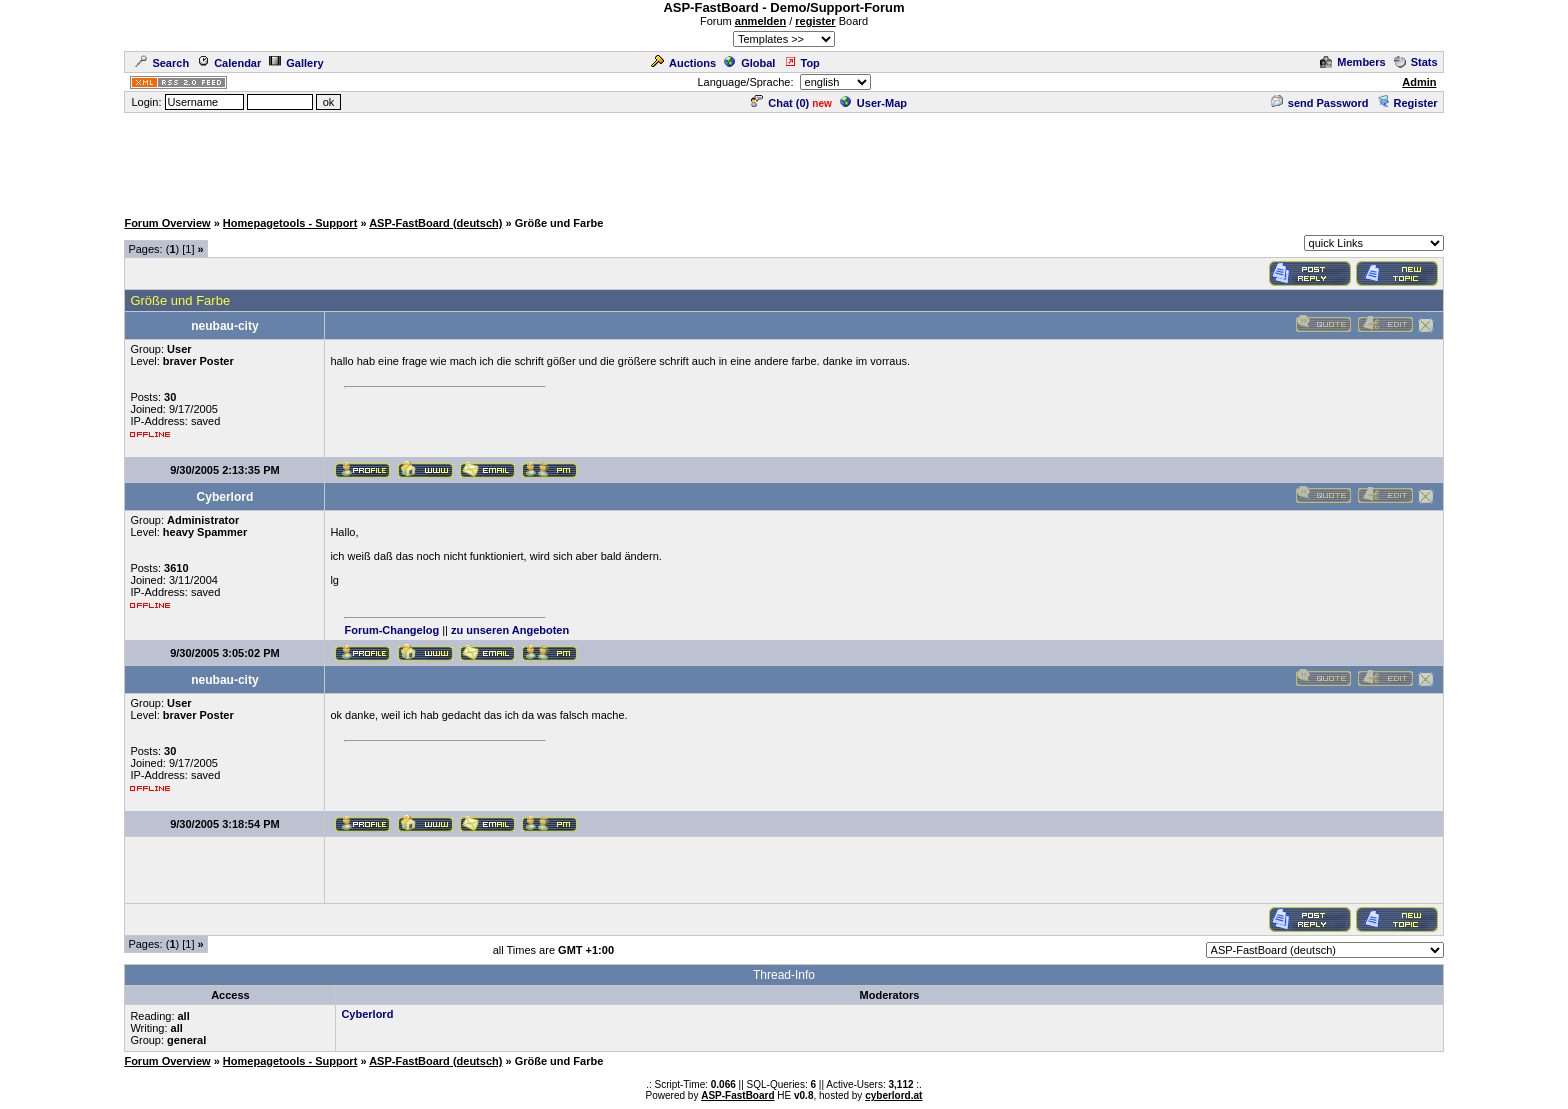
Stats (1416, 62)
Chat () (780, 103)
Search (162, 63)
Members (1352, 62)
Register (1407, 103)
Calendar (229, 63)
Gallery (296, 63)
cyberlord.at (893, 1095)
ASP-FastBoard (737, 1095)
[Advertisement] (784, 160)
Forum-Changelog (391, 630)
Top (802, 63)
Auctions (683, 63)
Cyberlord (367, 1014)
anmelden (760, 21)
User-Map (873, 103)
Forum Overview (167, 223)
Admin (1419, 82)
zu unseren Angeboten (510, 630)
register (815, 21)
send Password (1320, 103)
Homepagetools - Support (290, 223)
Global (749, 63)
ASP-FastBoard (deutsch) (435, 223)
